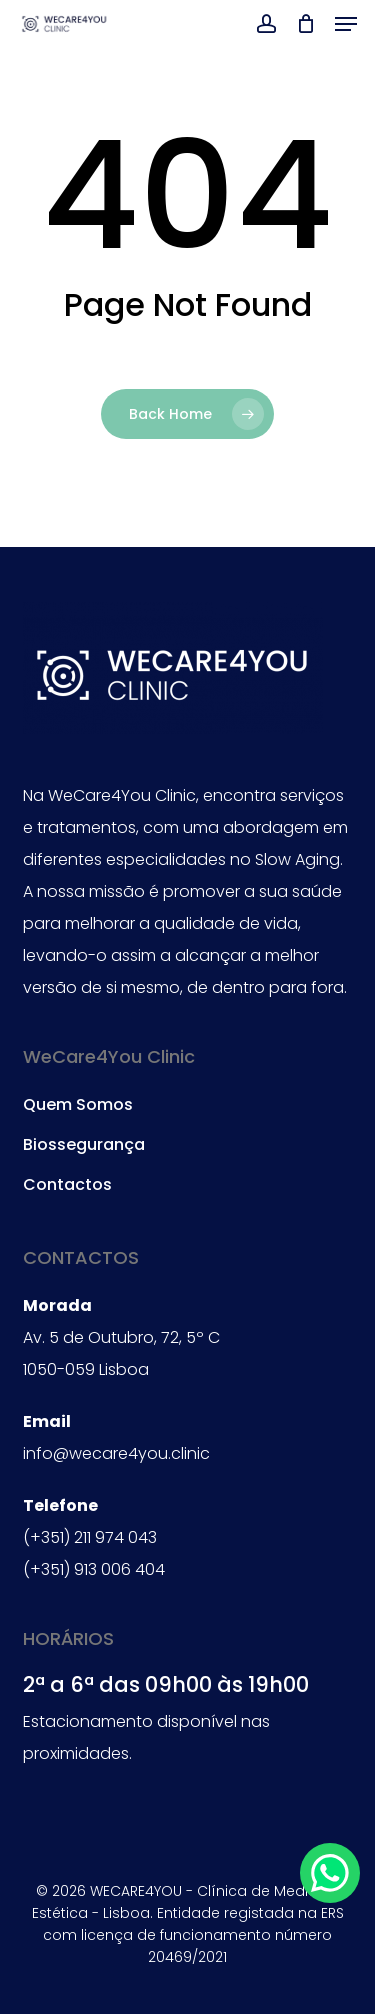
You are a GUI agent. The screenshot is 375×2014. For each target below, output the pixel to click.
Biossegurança (84, 1144)
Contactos (67, 1184)
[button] (346, 24)
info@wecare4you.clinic (116, 1453)
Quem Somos (78, 1104)
